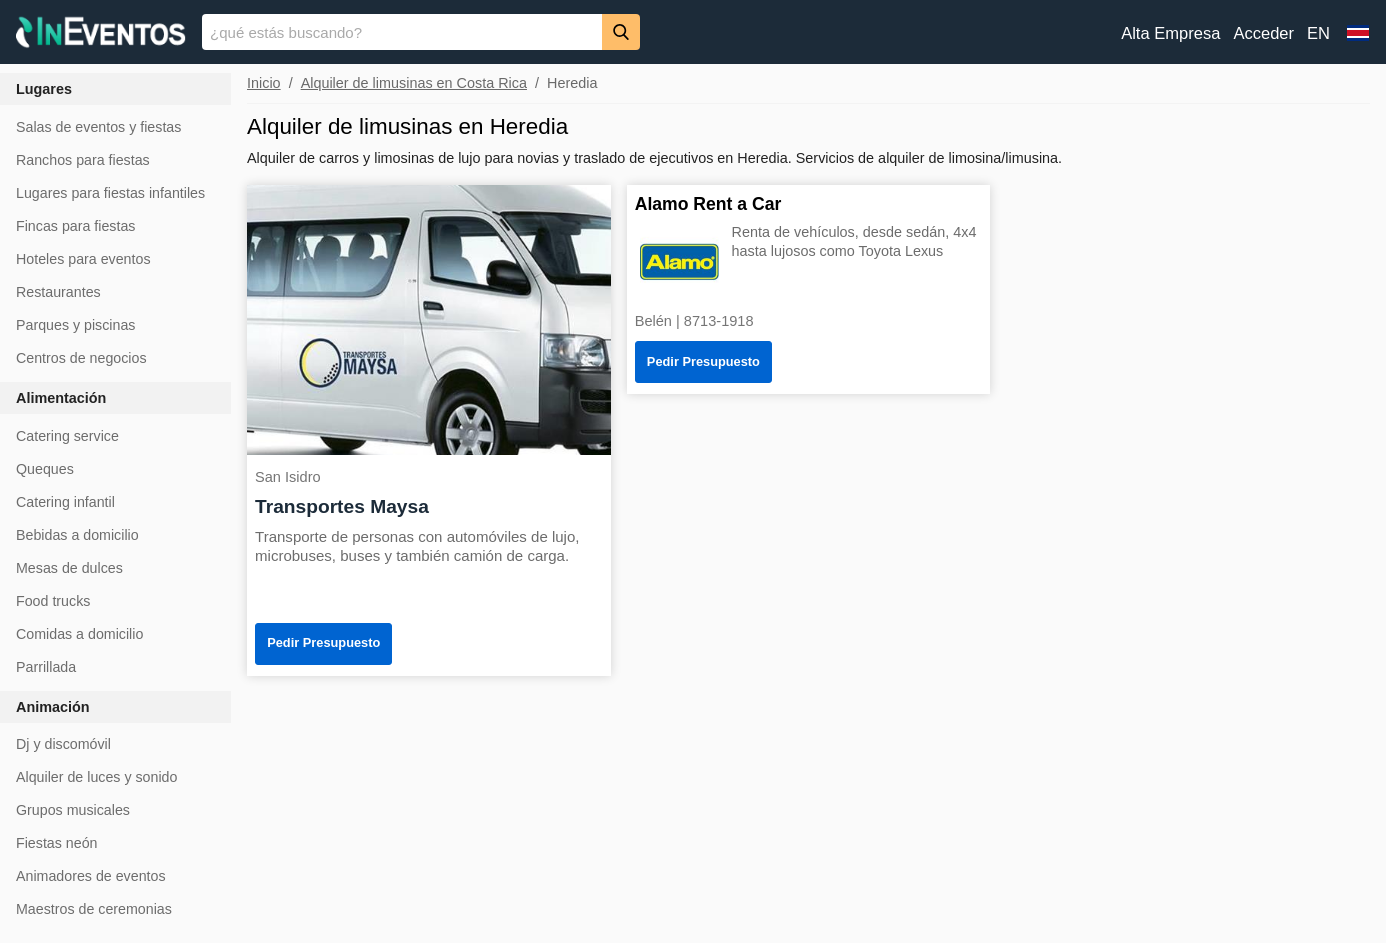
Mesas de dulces (69, 568)
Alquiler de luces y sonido (96, 777)
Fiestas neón (57, 843)
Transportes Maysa (342, 506)
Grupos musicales (73, 810)
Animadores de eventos (91, 876)
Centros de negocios (81, 358)
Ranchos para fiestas (83, 160)
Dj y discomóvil (63, 744)
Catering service (67, 436)
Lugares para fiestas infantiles (110, 193)
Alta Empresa (1170, 33)
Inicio (264, 83)
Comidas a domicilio (79, 634)
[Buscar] (621, 31)
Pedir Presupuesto (323, 642)
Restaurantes (58, 292)
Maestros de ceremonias (94, 909)
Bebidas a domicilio (77, 535)
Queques (45, 469)
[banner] (693, 32)
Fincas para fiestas (75, 226)
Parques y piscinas (75, 325)
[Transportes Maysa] (429, 318)
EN (1318, 33)
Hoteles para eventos (83, 259)
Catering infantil (65, 502)
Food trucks (53, 601)
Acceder (1263, 33)
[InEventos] (101, 34)
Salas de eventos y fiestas (98, 127)
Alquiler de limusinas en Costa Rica (414, 83)
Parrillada (46, 667)
